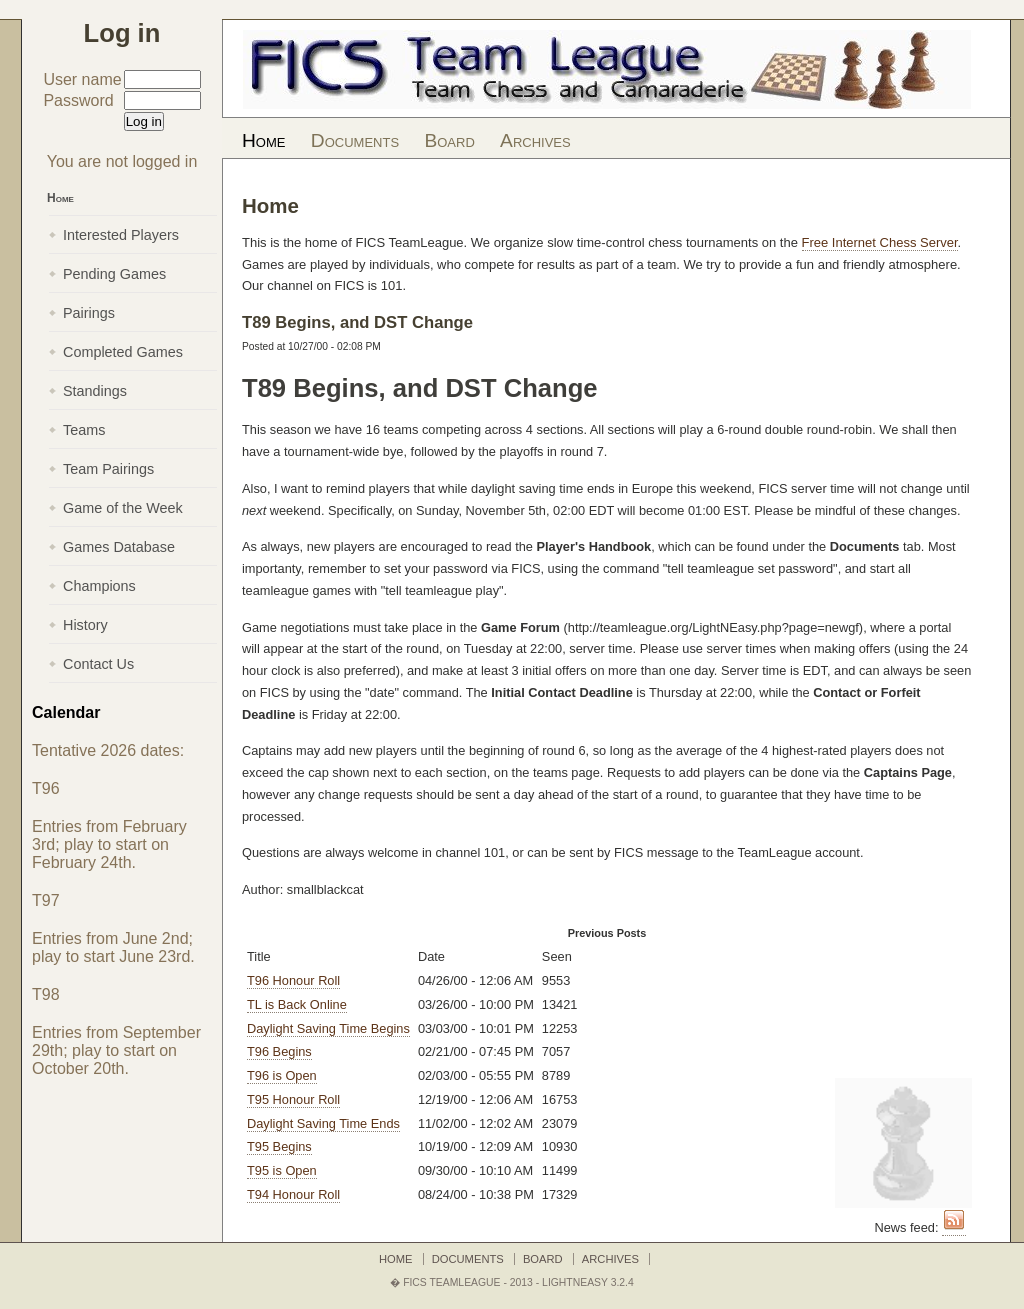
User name (82, 79)
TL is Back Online (297, 1004)
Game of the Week (123, 508)
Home (263, 140)
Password (78, 100)
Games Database (119, 547)
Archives (535, 140)
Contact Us (98, 664)
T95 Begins (279, 1146)
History (85, 625)
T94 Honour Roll (293, 1194)
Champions (99, 586)
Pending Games (114, 274)
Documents (355, 140)
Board (449, 140)
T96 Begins (279, 1051)
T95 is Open (282, 1170)
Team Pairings (108, 469)
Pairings (89, 313)
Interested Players (121, 235)
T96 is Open (282, 1075)
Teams (84, 430)
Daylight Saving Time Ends (323, 1123)
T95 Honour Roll (293, 1099)
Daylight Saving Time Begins (328, 1028)
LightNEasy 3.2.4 (588, 1282)
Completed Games (123, 352)
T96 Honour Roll (293, 980)
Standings (95, 391)
